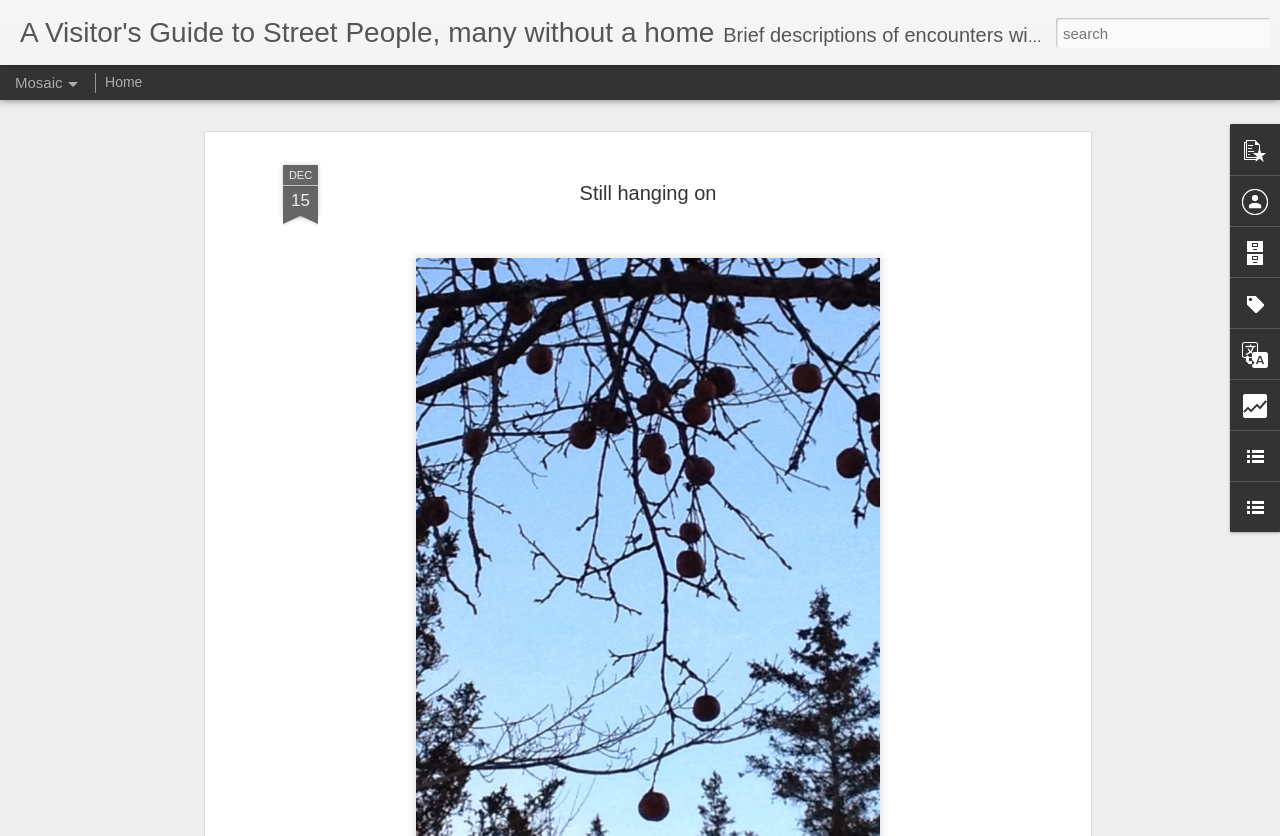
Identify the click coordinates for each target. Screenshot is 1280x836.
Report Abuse (761, 825)
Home (123, 82)
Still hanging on (648, 159)
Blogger (702, 825)
